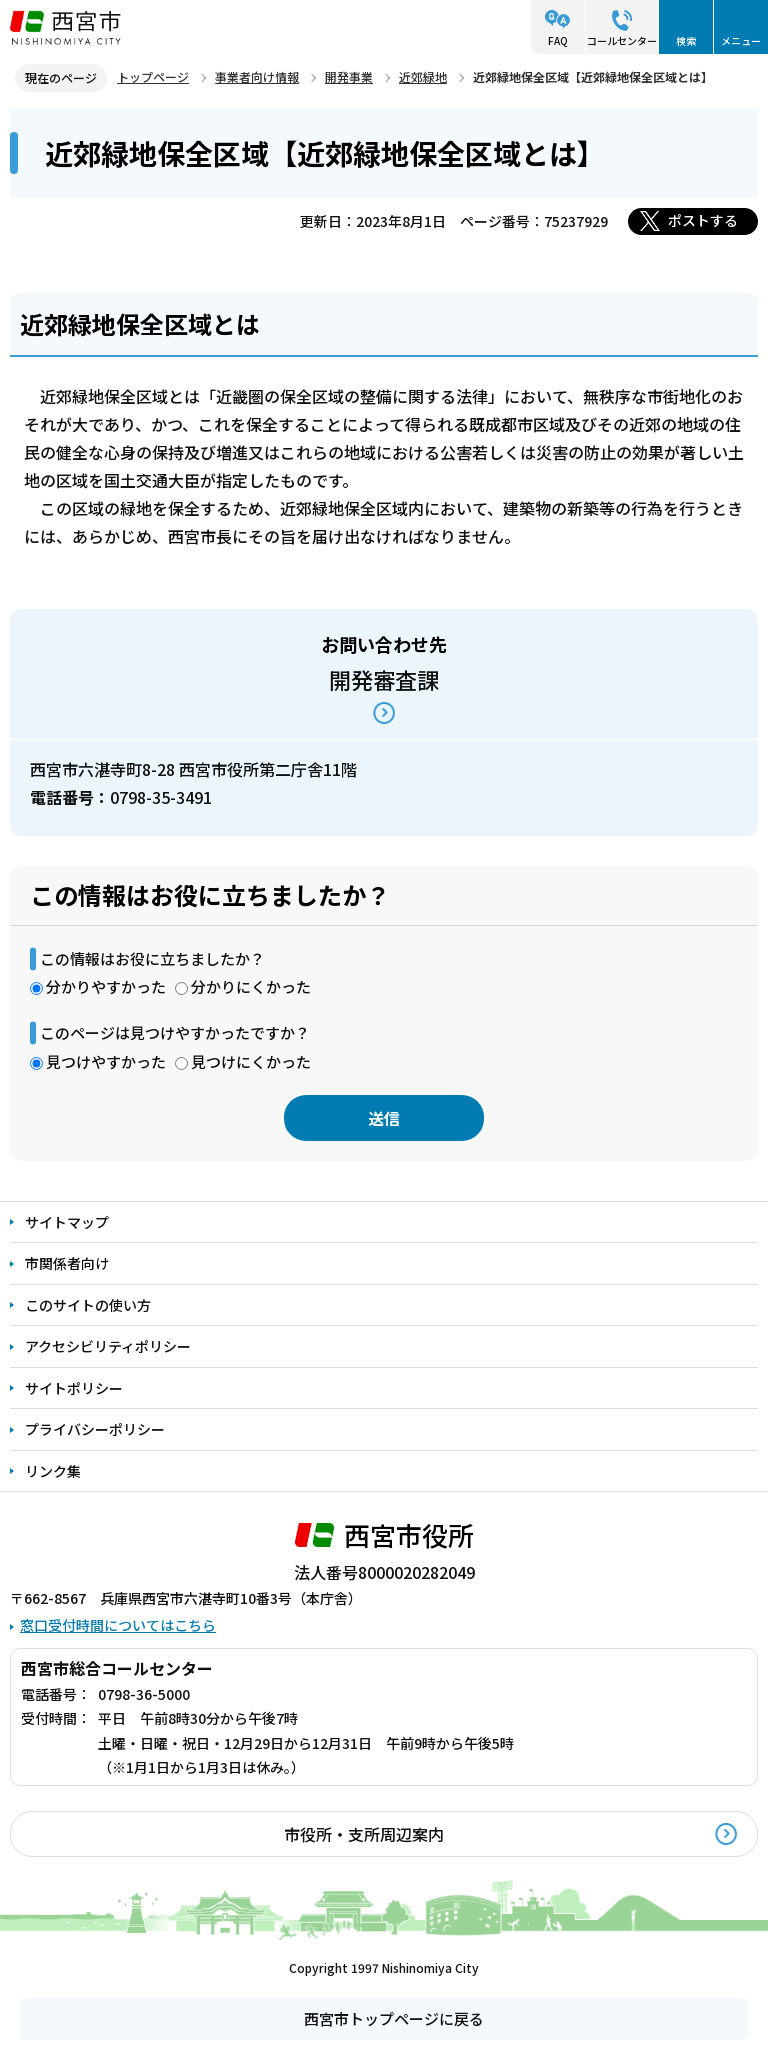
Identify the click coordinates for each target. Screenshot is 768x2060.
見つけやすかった (106, 1061)
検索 (686, 40)
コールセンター (622, 40)
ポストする (703, 220)
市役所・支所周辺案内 (364, 1834)
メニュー (741, 40)
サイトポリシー (74, 1388)
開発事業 (349, 76)
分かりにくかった (251, 986)
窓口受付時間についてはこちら (118, 1625)
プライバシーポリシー (95, 1429)
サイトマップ (67, 1222)
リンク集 (53, 1471)
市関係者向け (67, 1263)
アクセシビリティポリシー (108, 1346)
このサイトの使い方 (88, 1305)
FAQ (558, 40)
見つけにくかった (251, 1061)
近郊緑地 (423, 76)
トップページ (153, 76)
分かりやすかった (106, 986)
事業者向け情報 (257, 76)
